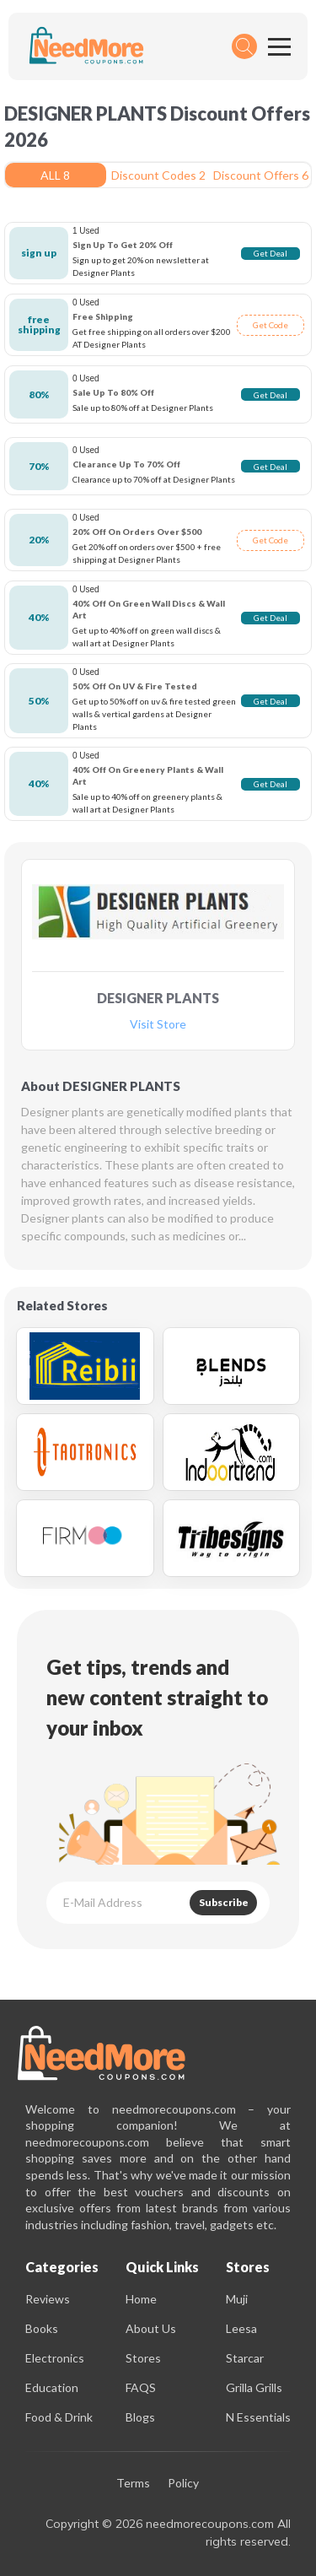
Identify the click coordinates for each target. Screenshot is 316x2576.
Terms (133, 2483)
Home (141, 2299)
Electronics (54, 2358)
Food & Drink (59, 2417)
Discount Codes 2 (158, 175)
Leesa (241, 2328)
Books (41, 2328)
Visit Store (158, 1024)
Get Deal (270, 253)
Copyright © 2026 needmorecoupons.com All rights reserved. (168, 2532)
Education (51, 2387)
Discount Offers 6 (260, 175)
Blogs (140, 2417)
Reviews (47, 2299)
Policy (183, 2483)
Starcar (245, 2358)
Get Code (270, 325)
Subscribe (224, 1902)
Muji (237, 2299)
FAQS (141, 2387)
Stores (143, 2358)
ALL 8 (55, 175)
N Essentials (258, 2417)
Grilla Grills (254, 2387)
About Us (151, 2328)
